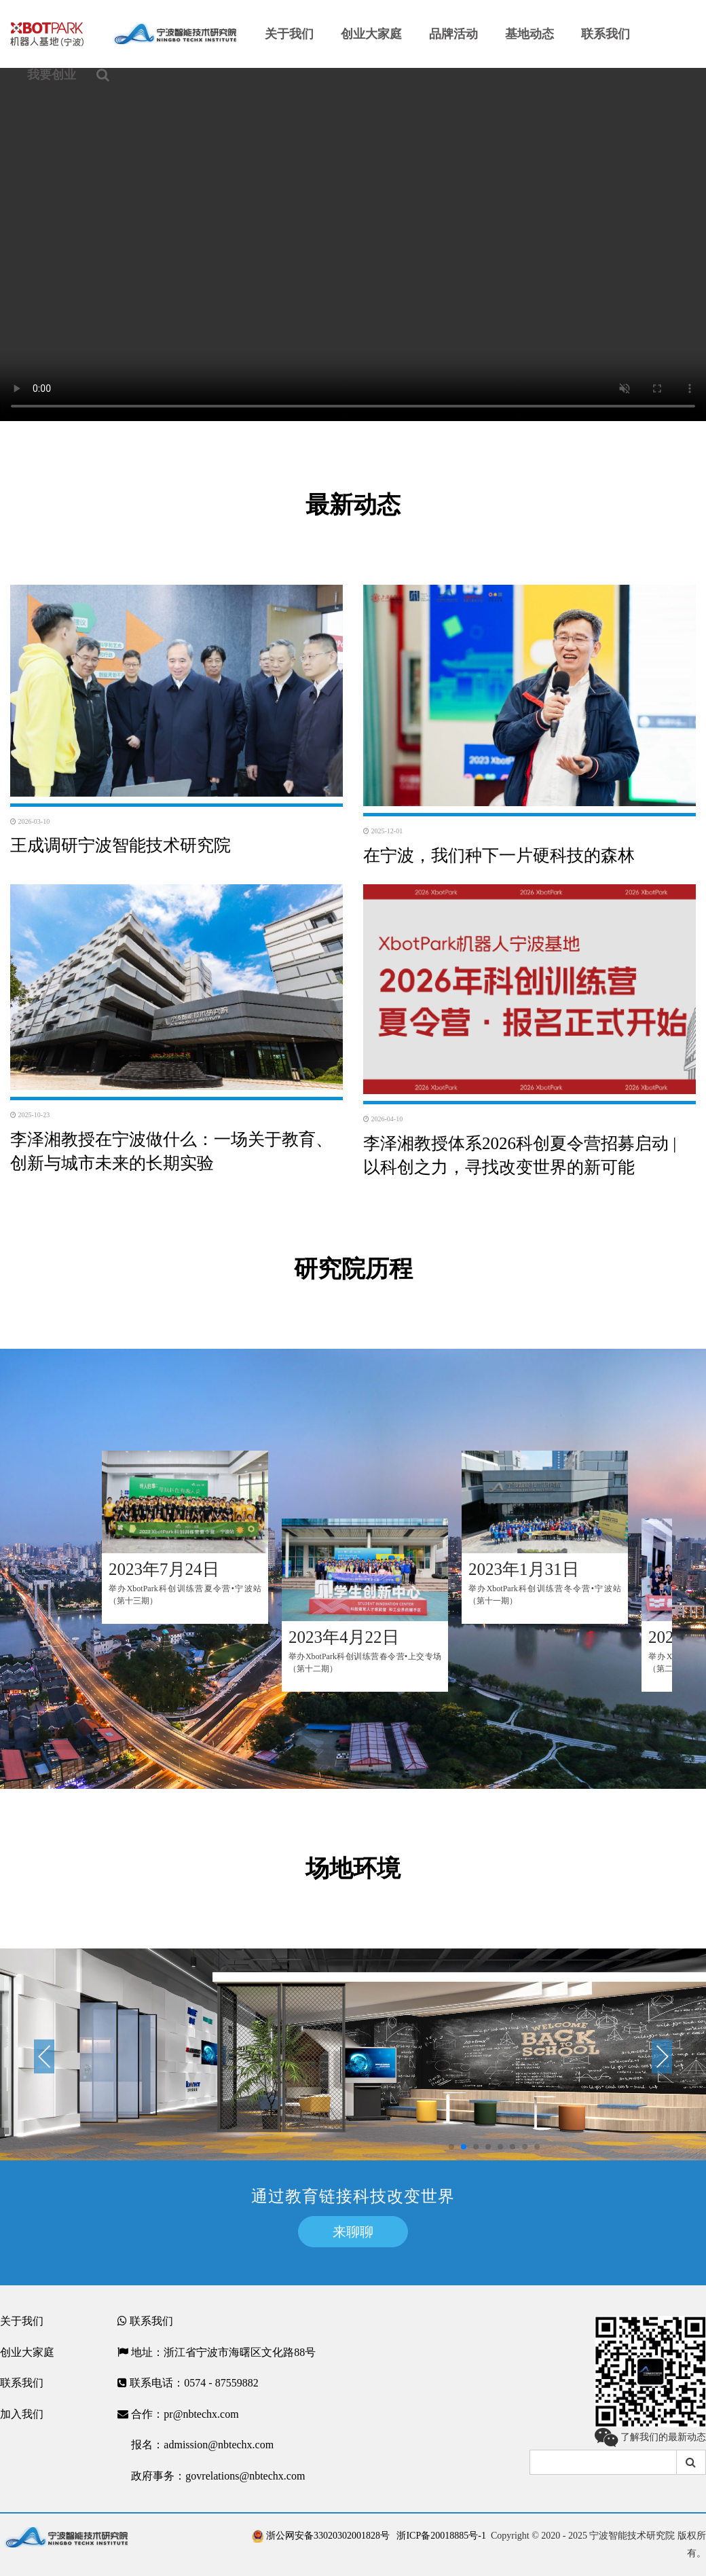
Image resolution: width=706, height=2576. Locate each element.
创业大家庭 (27, 2352)
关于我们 (21, 2321)
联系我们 (21, 2383)
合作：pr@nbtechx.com (177, 2414)
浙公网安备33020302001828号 (321, 2535)
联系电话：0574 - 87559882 (187, 2383)
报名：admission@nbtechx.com (195, 2445)
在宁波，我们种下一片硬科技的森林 (499, 855)
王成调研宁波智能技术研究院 (120, 845)
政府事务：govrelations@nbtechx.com (211, 2476)
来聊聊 (353, 2231)
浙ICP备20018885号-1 (440, 2535)
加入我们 (21, 2414)
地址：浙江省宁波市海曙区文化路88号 (216, 2352)
